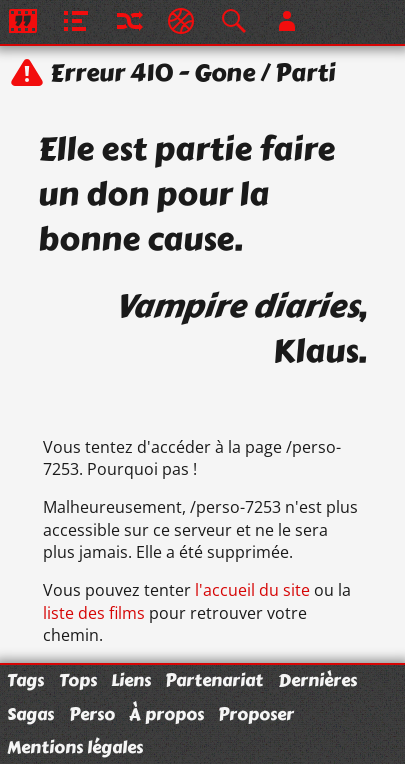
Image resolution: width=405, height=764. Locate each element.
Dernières (317, 680)
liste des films (94, 613)
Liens (131, 680)
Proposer (256, 714)
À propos (166, 714)
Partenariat (214, 680)
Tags (25, 680)
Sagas (30, 714)
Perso (92, 714)
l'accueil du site (252, 590)
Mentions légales (75, 747)
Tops (78, 680)
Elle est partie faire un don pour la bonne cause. (186, 194)
